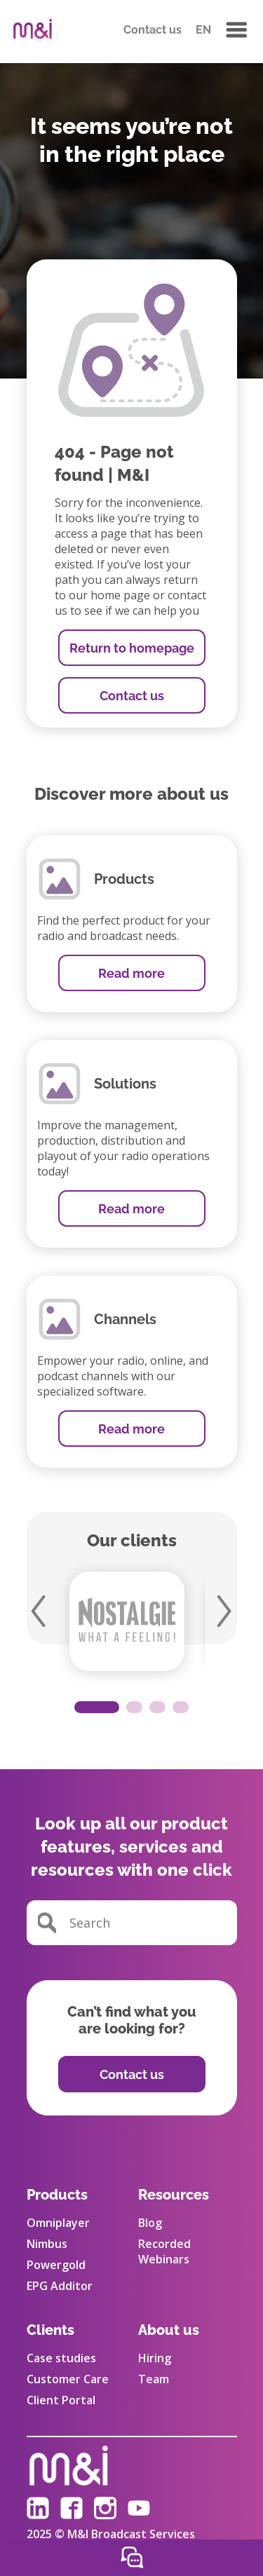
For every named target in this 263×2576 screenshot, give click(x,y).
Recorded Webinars (164, 2251)
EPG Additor (60, 2286)
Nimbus (47, 2243)
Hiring (154, 2358)
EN (203, 29)
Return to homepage (131, 648)
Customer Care (68, 2379)
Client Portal (61, 2400)
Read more (131, 973)
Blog (150, 2222)
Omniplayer (58, 2222)
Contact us (152, 29)
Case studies (61, 2358)
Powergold (56, 2264)
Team (153, 2379)
